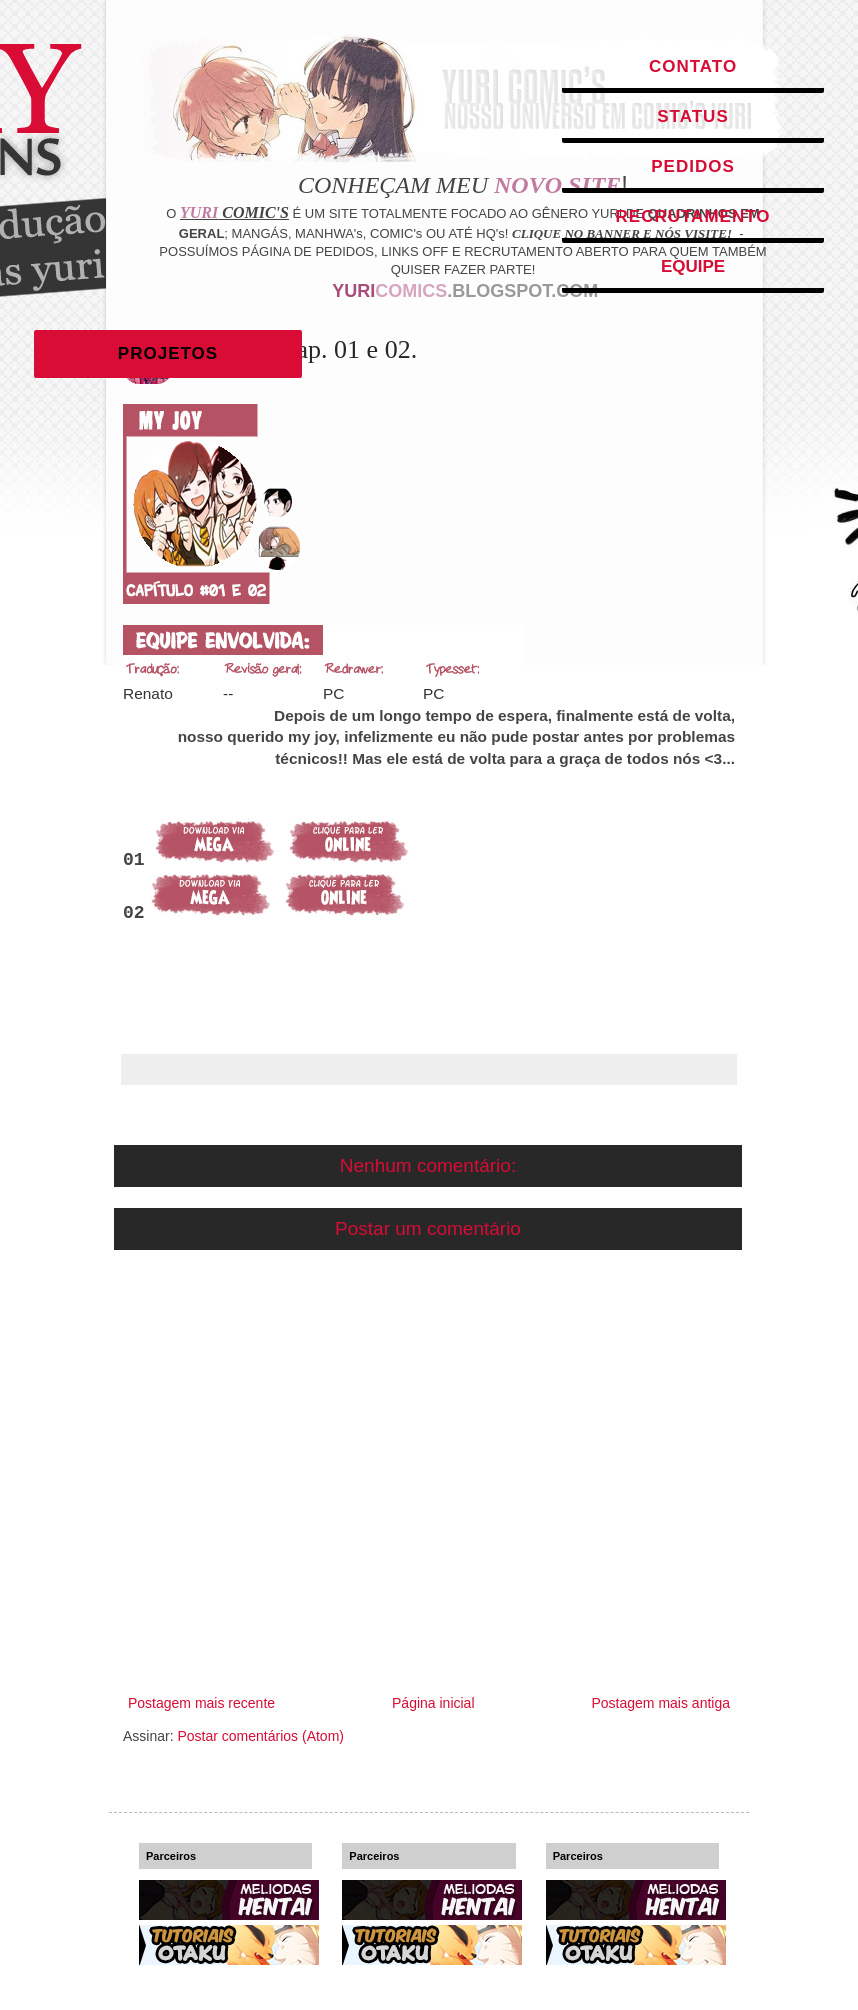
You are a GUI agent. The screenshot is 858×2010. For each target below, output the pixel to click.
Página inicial (433, 1703)
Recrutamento (693, 216)
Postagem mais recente (201, 1703)
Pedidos (693, 166)
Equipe (693, 266)
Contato (693, 66)
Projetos (168, 353)
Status (692, 116)
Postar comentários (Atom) (260, 1736)
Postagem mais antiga (660, 1703)
